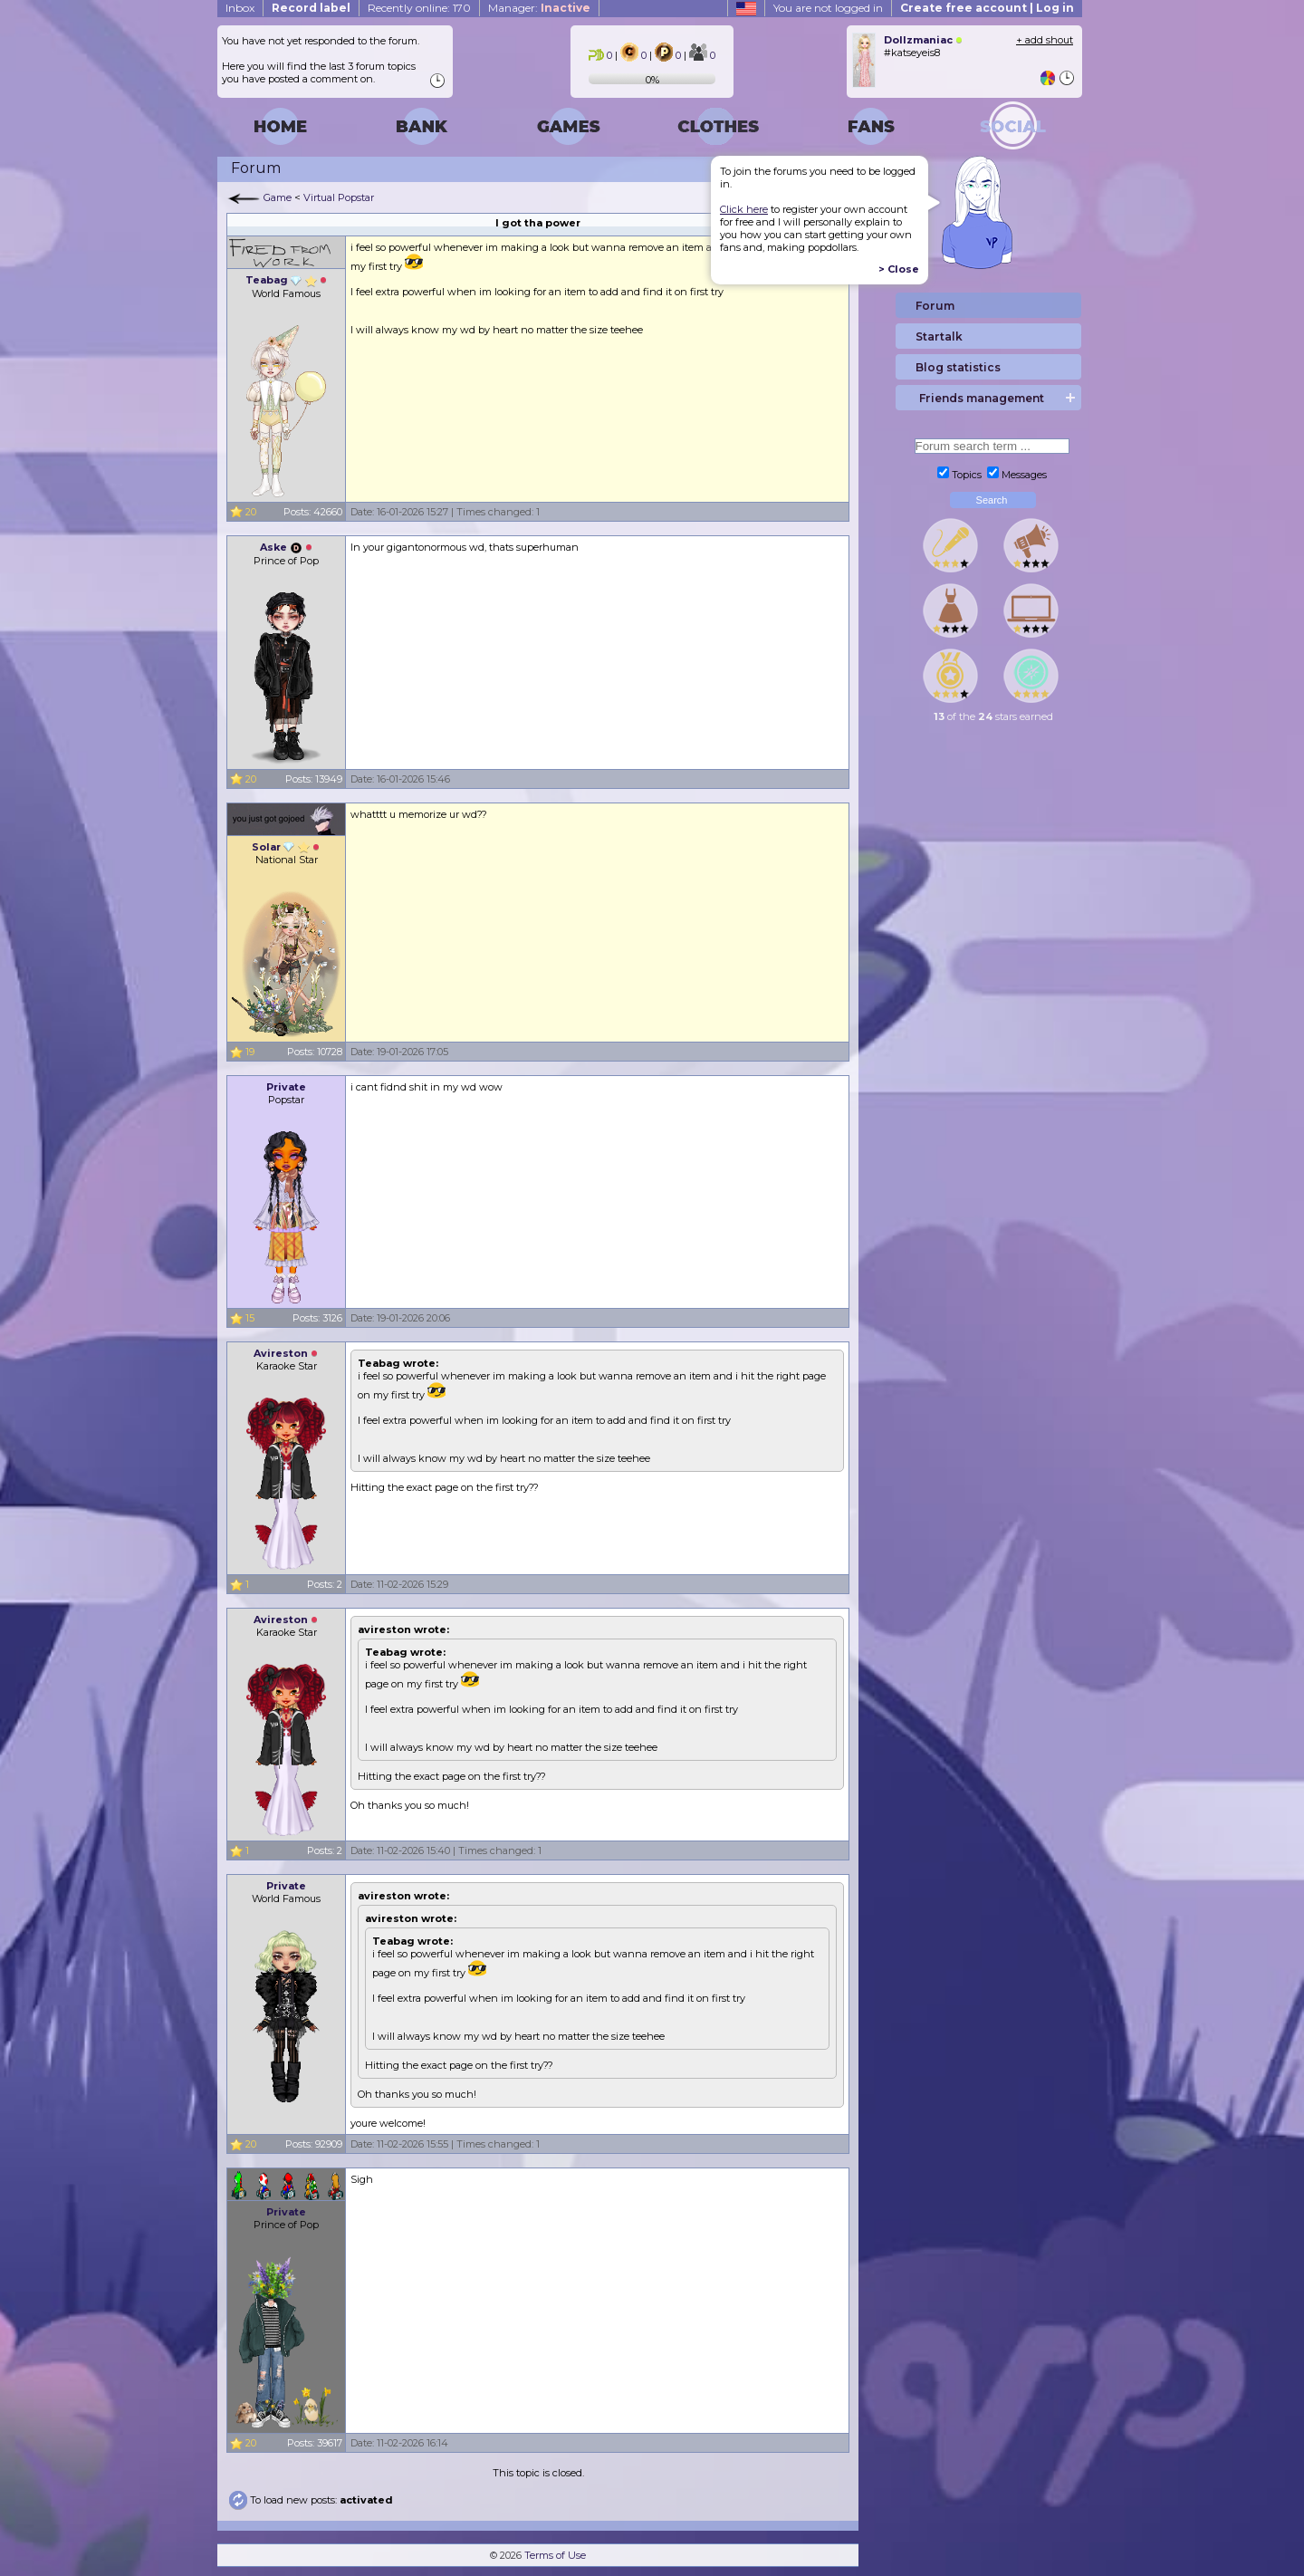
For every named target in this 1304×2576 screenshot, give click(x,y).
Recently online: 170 (419, 7)
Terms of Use (555, 2555)
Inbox (239, 7)
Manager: (539, 7)
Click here (744, 209)
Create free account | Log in (987, 7)
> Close (898, 269)
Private (286, 1087)
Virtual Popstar (338, 197)
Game (278, 197)
